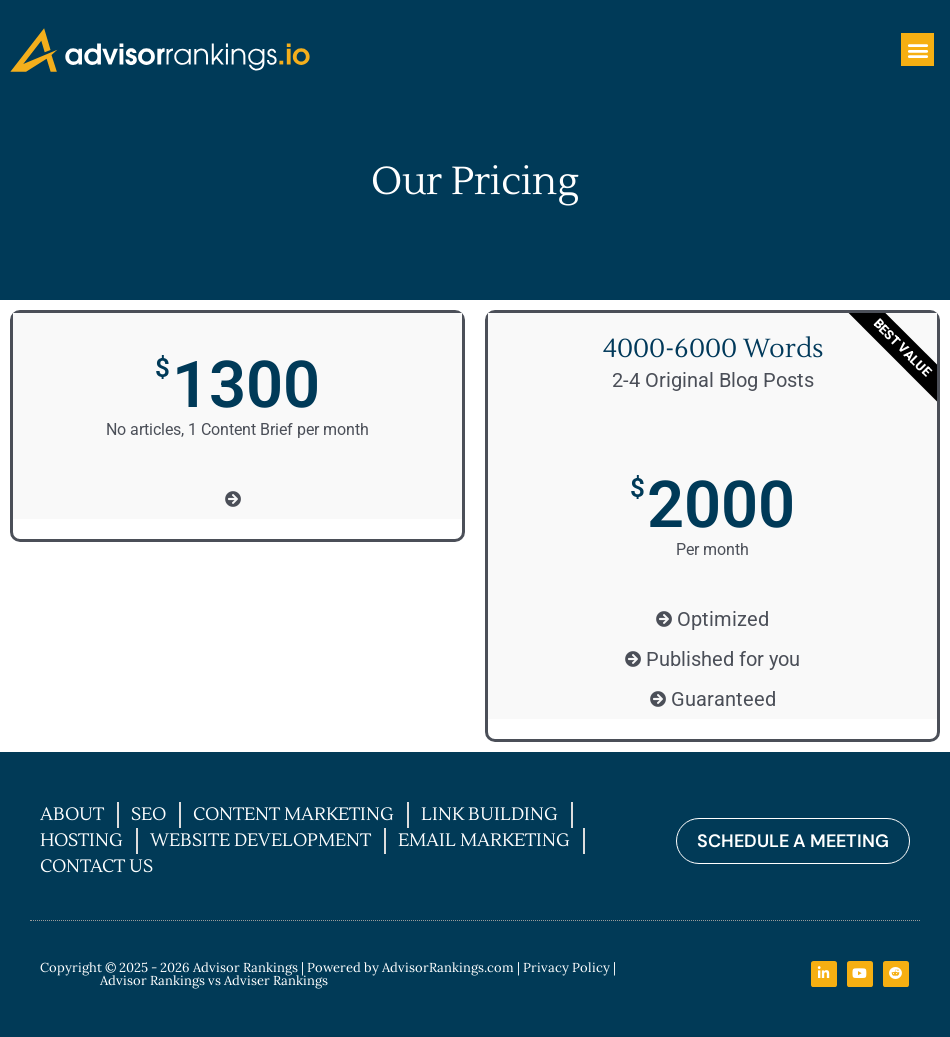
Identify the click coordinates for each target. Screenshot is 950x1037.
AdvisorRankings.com (448, 967)
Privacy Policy (566, 967)
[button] (917, 49)
